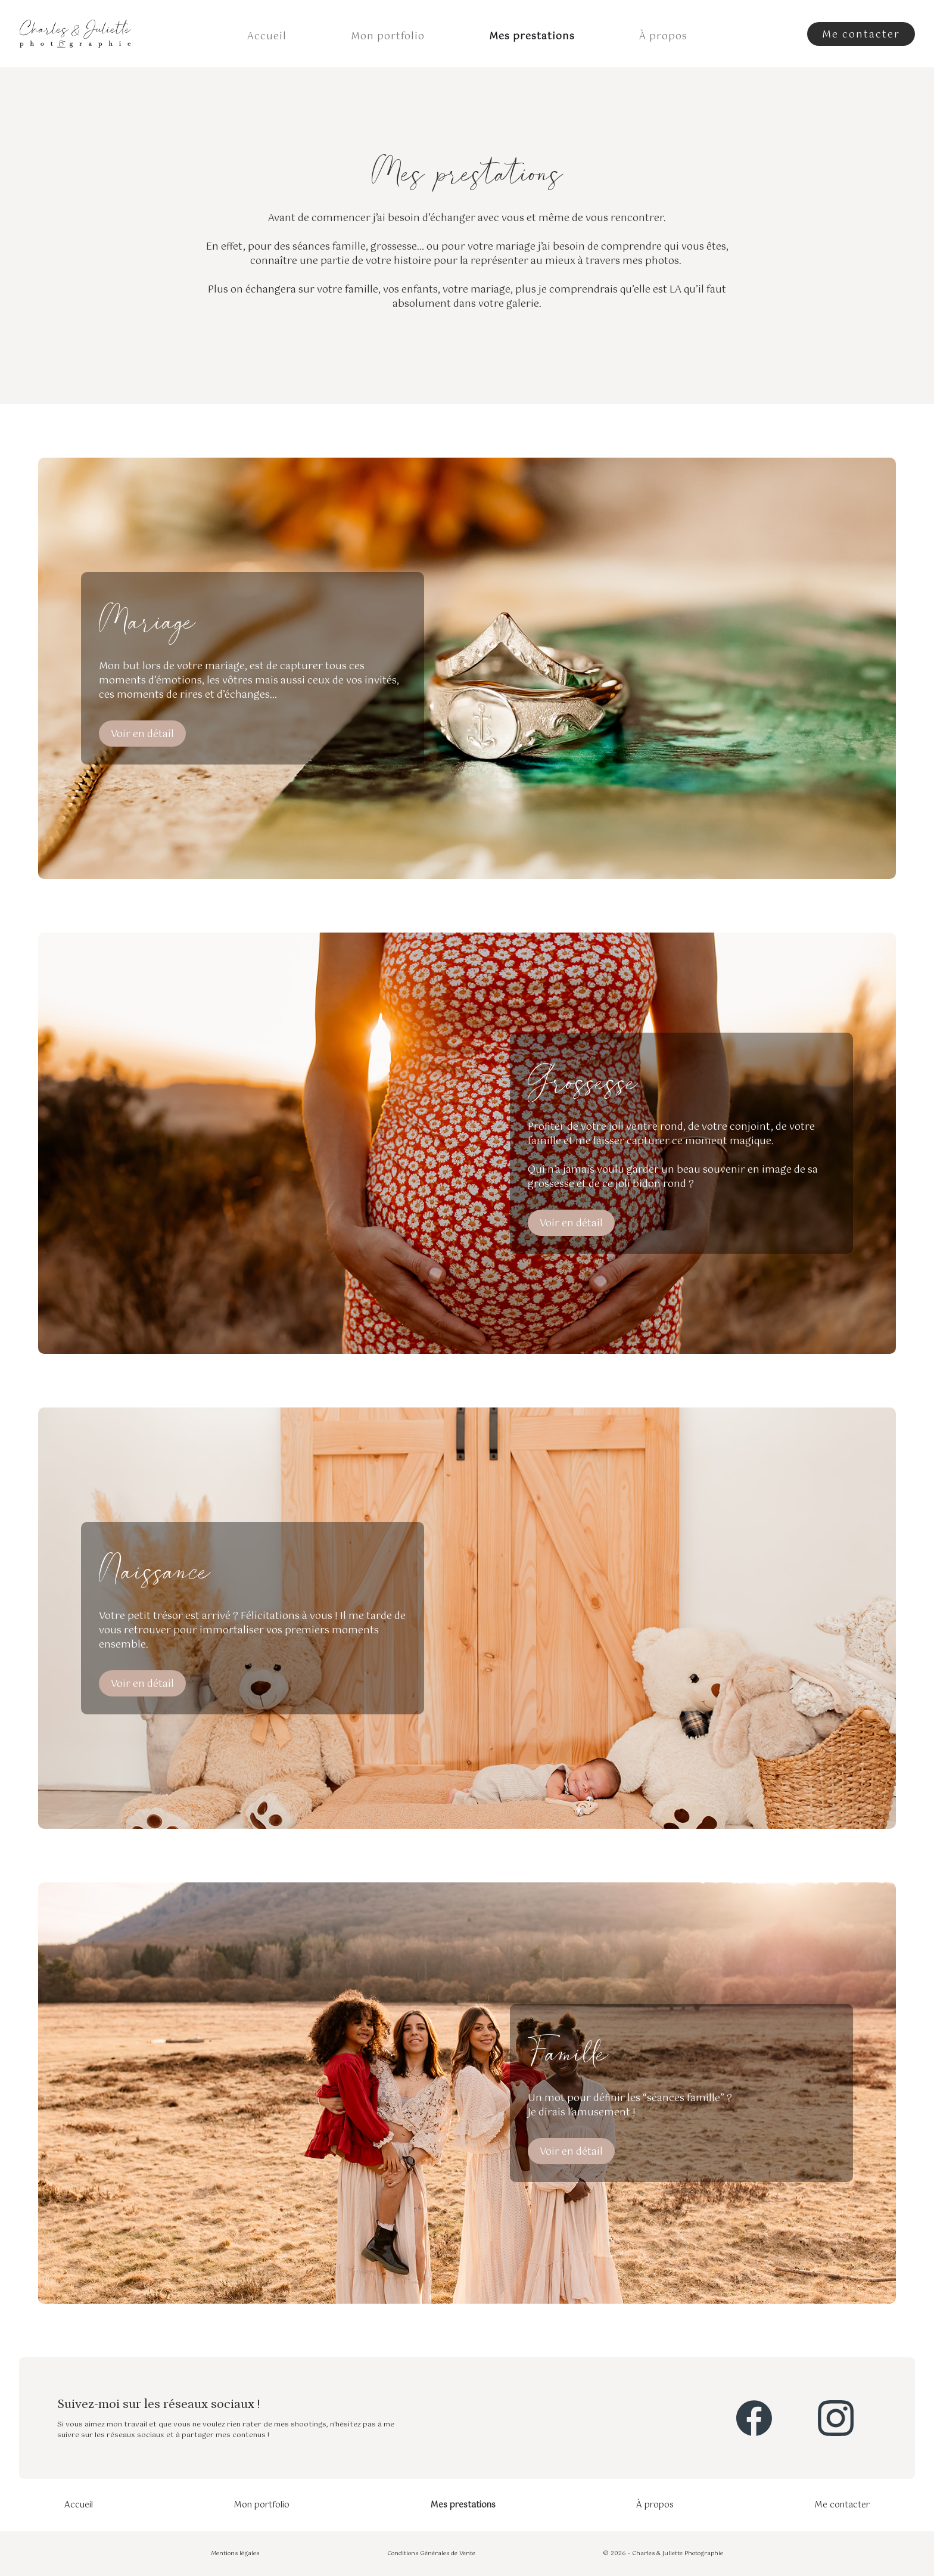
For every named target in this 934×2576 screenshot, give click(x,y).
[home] (75, 33)
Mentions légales (235, 2553)
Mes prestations (532, 37)
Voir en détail (142, 734)
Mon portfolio (388, 37)
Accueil (267, 37)
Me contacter (842, 2505)
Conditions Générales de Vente (431, 2553)
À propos (663, 37)
